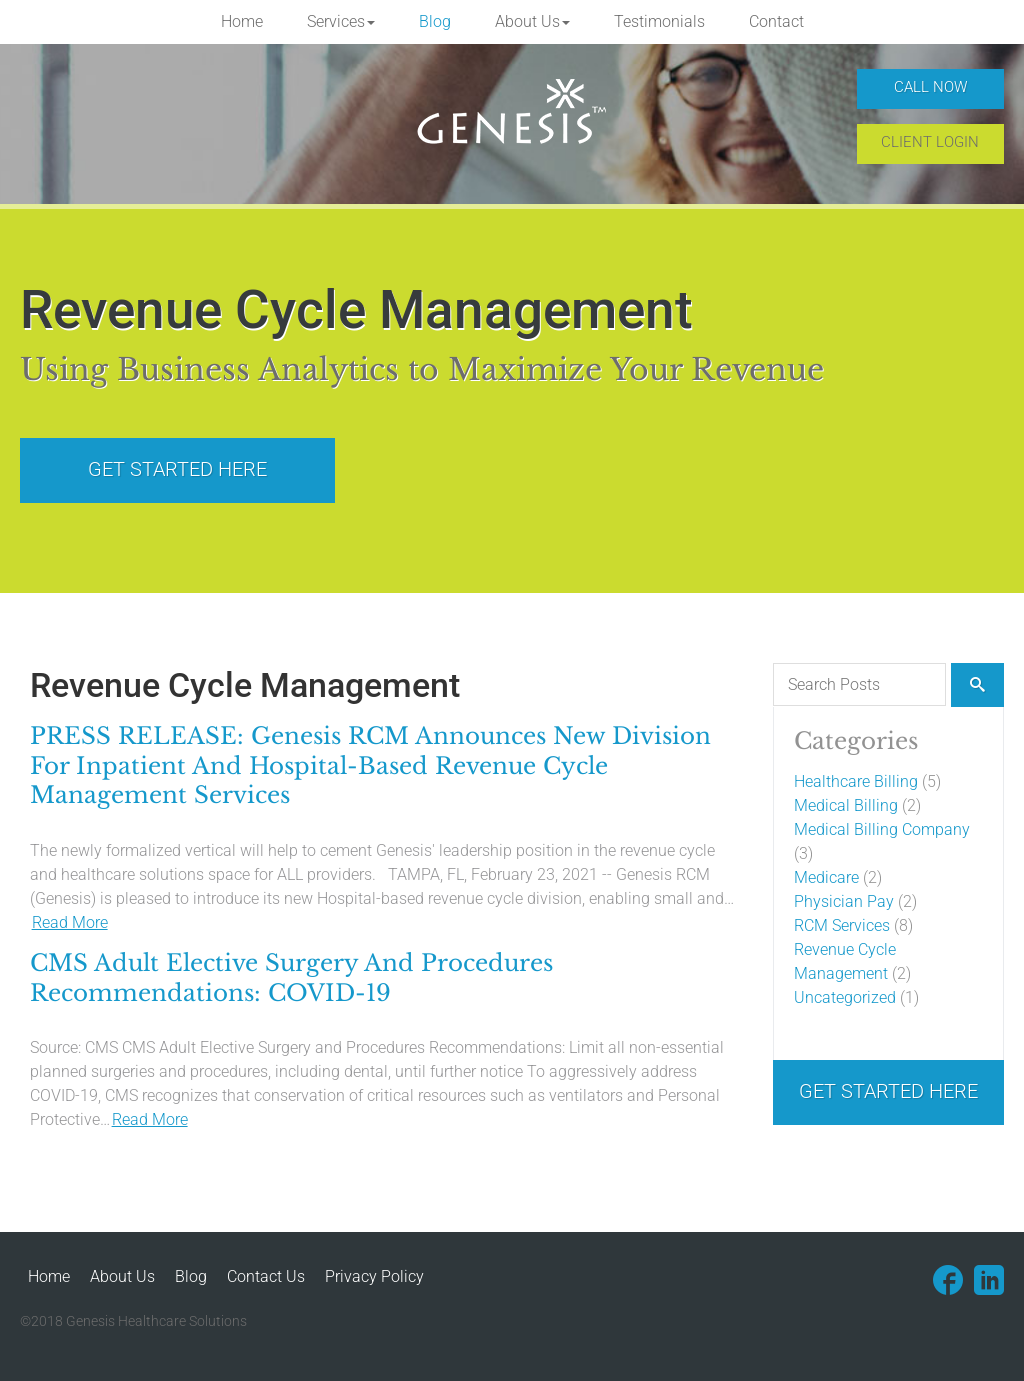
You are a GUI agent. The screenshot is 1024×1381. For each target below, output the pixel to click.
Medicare (826, 877)
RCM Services (842, 925)
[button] (341, 22)
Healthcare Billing (856, 781)
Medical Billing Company (882, 829)
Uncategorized (845, 997)
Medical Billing (846, 805)
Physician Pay (844, 901)
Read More (70, 922)
